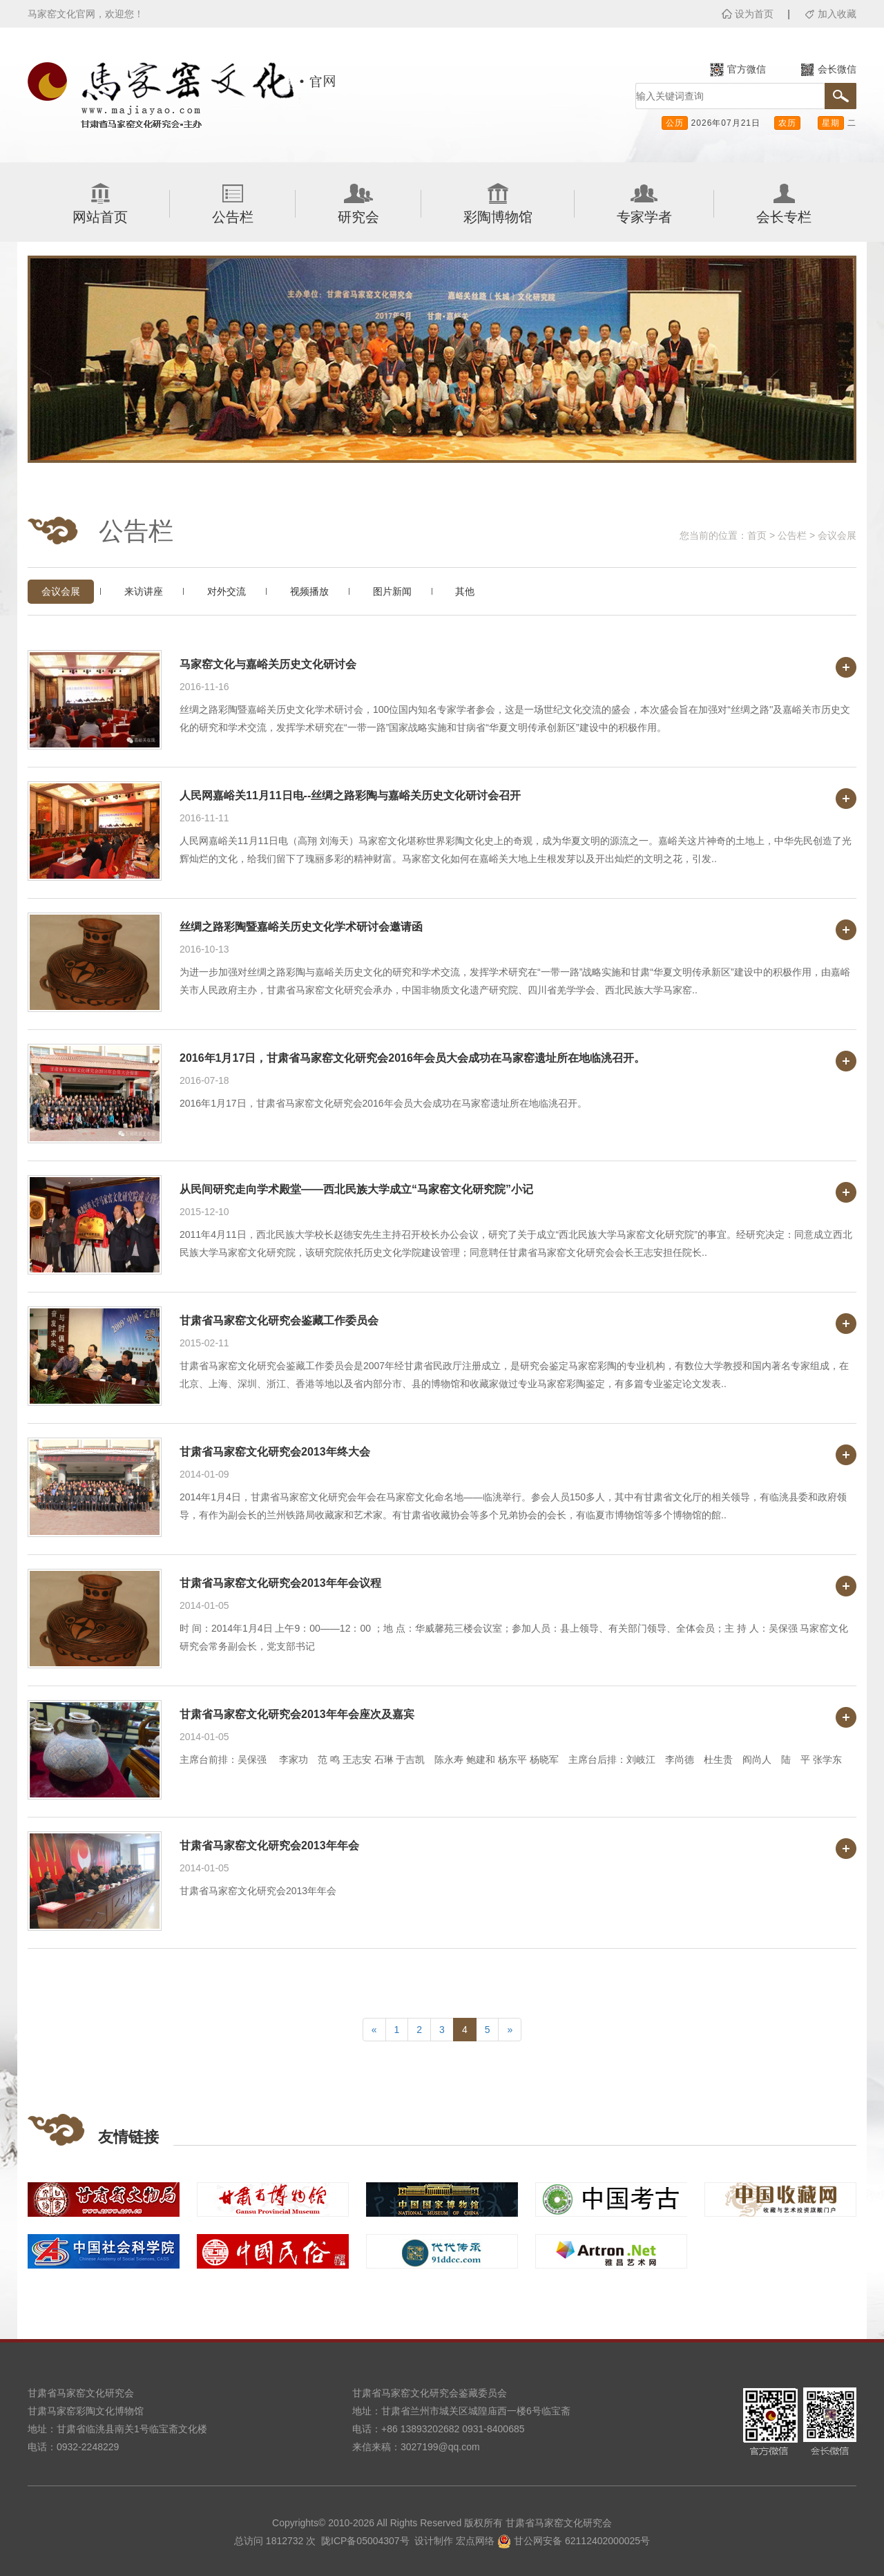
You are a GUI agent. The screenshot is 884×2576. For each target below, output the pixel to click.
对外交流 (226, 591)
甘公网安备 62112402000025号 (573, 2540)
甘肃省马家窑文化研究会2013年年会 (269, 1845)
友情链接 (128, 2137)
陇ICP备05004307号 (365, 2540)
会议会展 (837, 535)
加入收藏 (837, 13)
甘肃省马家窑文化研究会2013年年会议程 (280, 1583)
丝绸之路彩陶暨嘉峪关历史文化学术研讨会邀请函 (301, 927)
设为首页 (754, 13)
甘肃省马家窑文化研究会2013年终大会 (275, 1452)
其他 (464, 591)
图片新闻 (392, 591)
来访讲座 (143, 591)
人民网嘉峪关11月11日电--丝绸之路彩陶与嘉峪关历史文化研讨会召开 (350, 795)
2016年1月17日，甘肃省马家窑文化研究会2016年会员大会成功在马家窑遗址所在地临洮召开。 (412, 1058)
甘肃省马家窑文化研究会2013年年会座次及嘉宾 (297, 1714)
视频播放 (309, 591)
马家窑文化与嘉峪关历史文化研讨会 (268, 664)
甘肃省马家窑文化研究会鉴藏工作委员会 (279, 1320)
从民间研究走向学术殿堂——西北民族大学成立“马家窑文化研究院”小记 (356, 1189)
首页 (757, 535)
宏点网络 (475, 2540)
